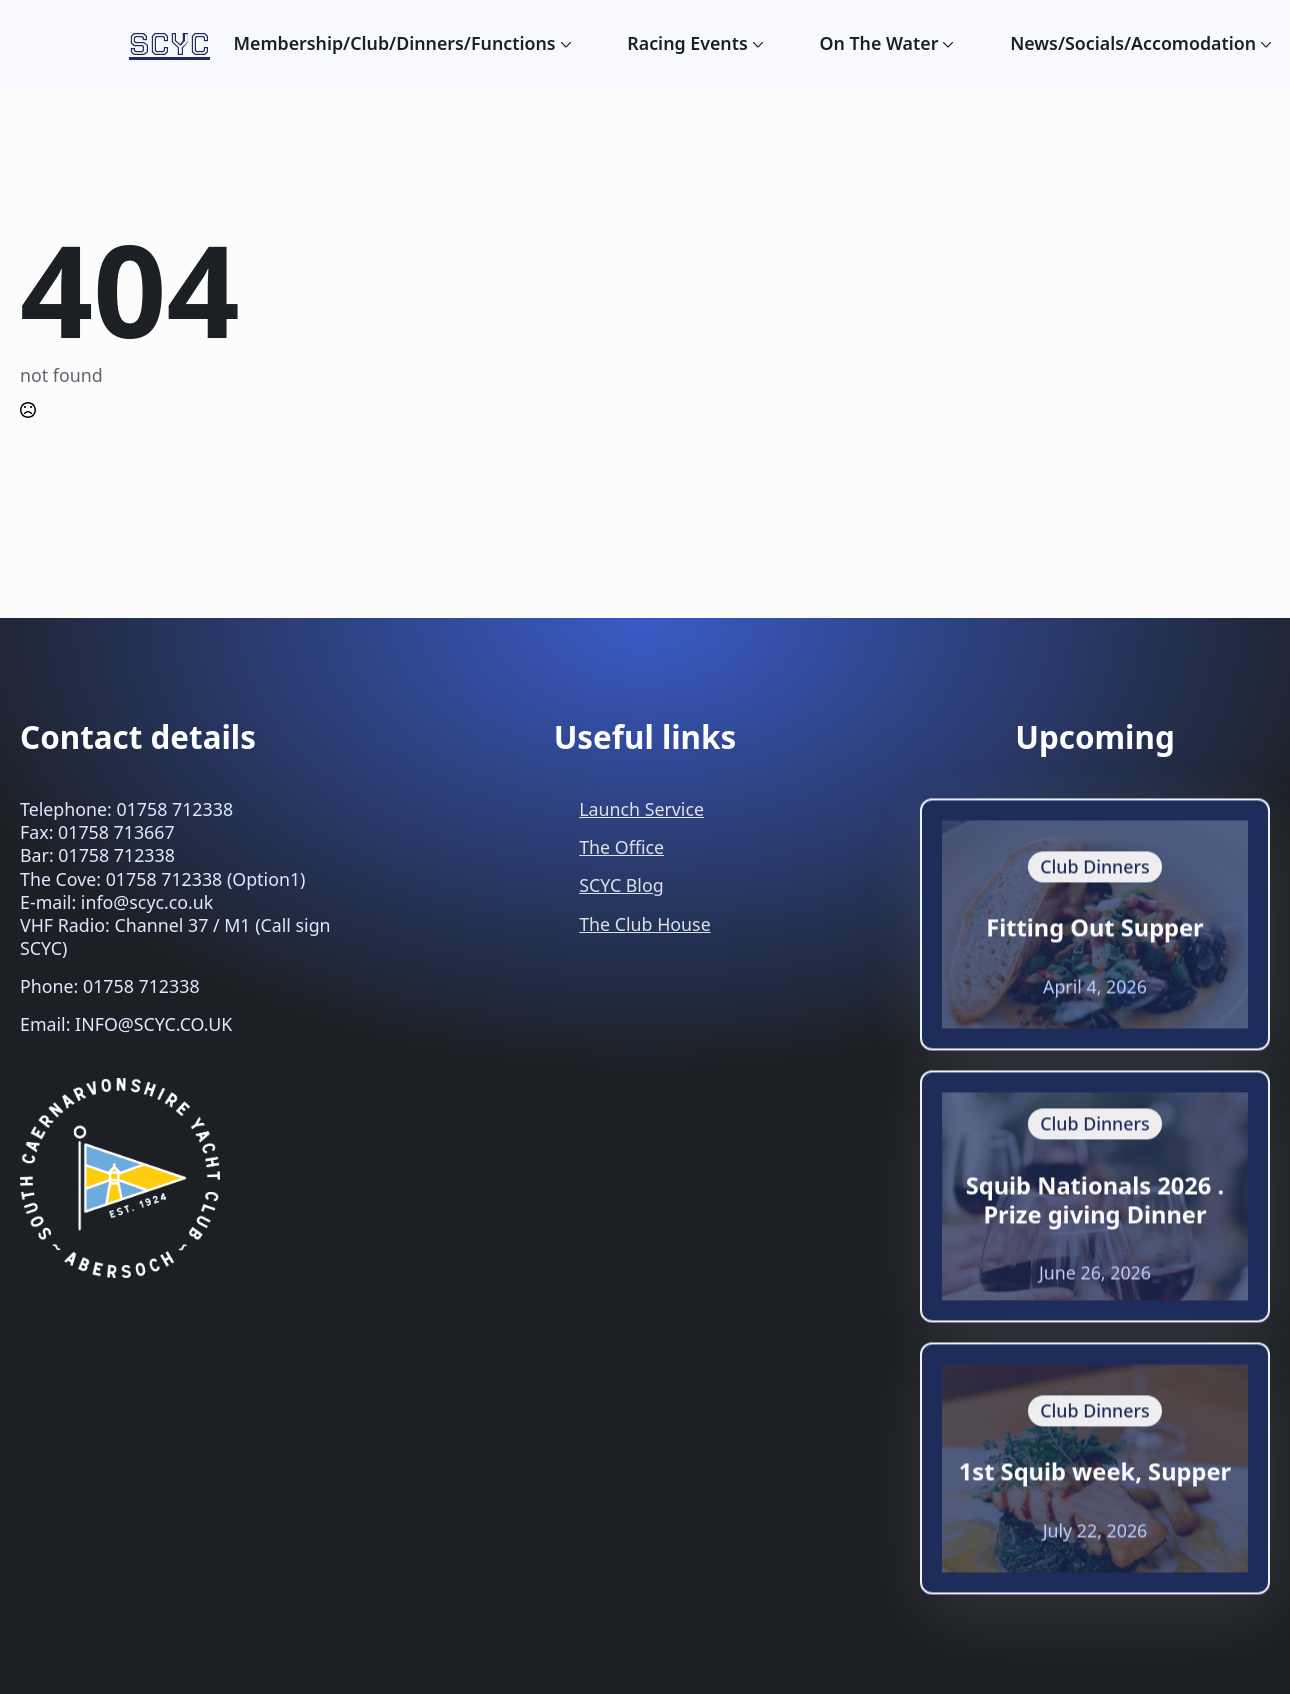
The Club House (644, 924)
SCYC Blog (621, 885)
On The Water (879, 44)
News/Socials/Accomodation (1133, 44)
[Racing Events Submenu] (756, 44)
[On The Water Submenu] (946, 44)
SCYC (169, 44)
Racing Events (687, 44)
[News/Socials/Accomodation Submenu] (1264, 44)
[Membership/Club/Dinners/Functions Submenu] (564, 44)
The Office (621, 847)
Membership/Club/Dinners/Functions (394, 44)
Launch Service (641, 809)
